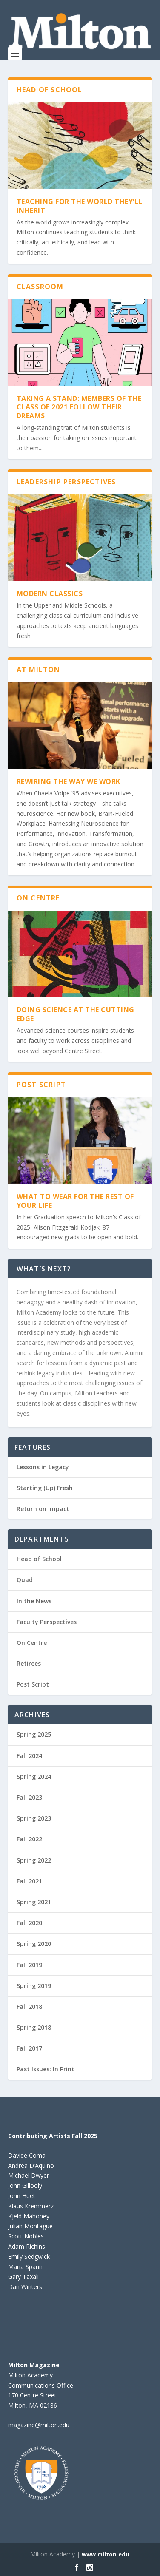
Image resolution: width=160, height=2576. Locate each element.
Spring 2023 (34, 1818)
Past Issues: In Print (45, 2069)
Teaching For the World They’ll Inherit (80, 206)
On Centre (32, 1643)
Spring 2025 (34, 1734)
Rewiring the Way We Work (68, 781)
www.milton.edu (105, 2554)
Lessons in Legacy (43, 1467)
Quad (25, 1580)
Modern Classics (50, 593)
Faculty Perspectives (47, 1622)
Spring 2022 (34, 1860)
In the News (34, 1601)
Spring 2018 (34, 2027)
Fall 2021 (29, 1881)
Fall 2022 (29, 1839)
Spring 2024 (34, 1776)
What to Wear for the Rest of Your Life (75, 1201)
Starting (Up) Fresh (45, 1488)
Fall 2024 (29, 1756)
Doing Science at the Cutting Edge (75, 1014)
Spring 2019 (34, 1986)
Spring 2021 (34, 1902)
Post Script (33, 1684)
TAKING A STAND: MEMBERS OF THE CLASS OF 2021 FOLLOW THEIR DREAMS (79, 407)
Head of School (39, 1559)
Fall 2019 (29, 1965)
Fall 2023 (29, 1797)
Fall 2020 (29, 1923)
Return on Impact (43, 1509)
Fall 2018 (29, 2006)
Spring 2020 (34, 1944)
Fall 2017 (29, 2048)
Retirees (29, 1663)
